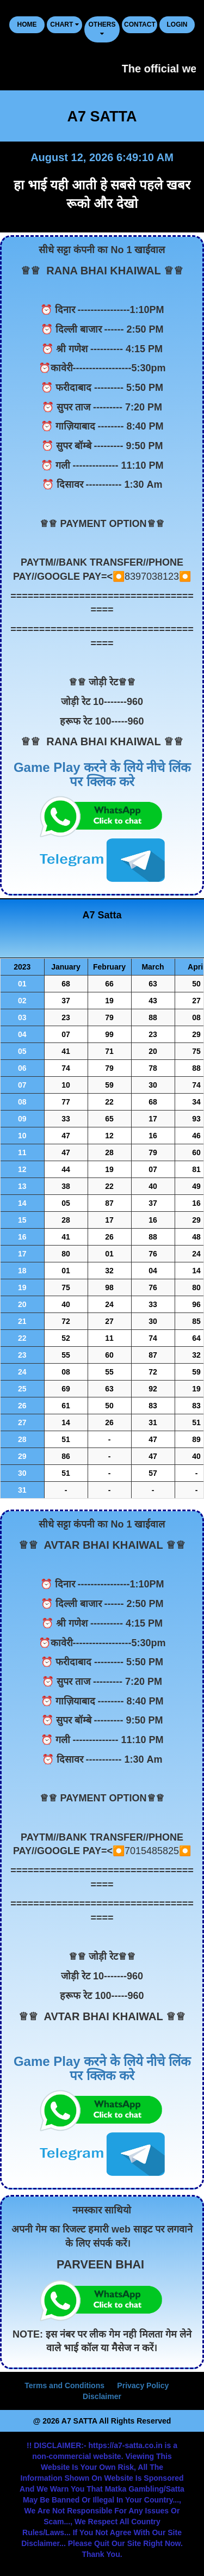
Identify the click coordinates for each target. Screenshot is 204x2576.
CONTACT (140, 24)
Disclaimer (102, 2396)
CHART (64, 24)
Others (101, 29)
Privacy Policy (143, 2385)
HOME (27, 24)
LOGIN (177, 24)
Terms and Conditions (64, 2385)
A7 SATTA (102, 116)
